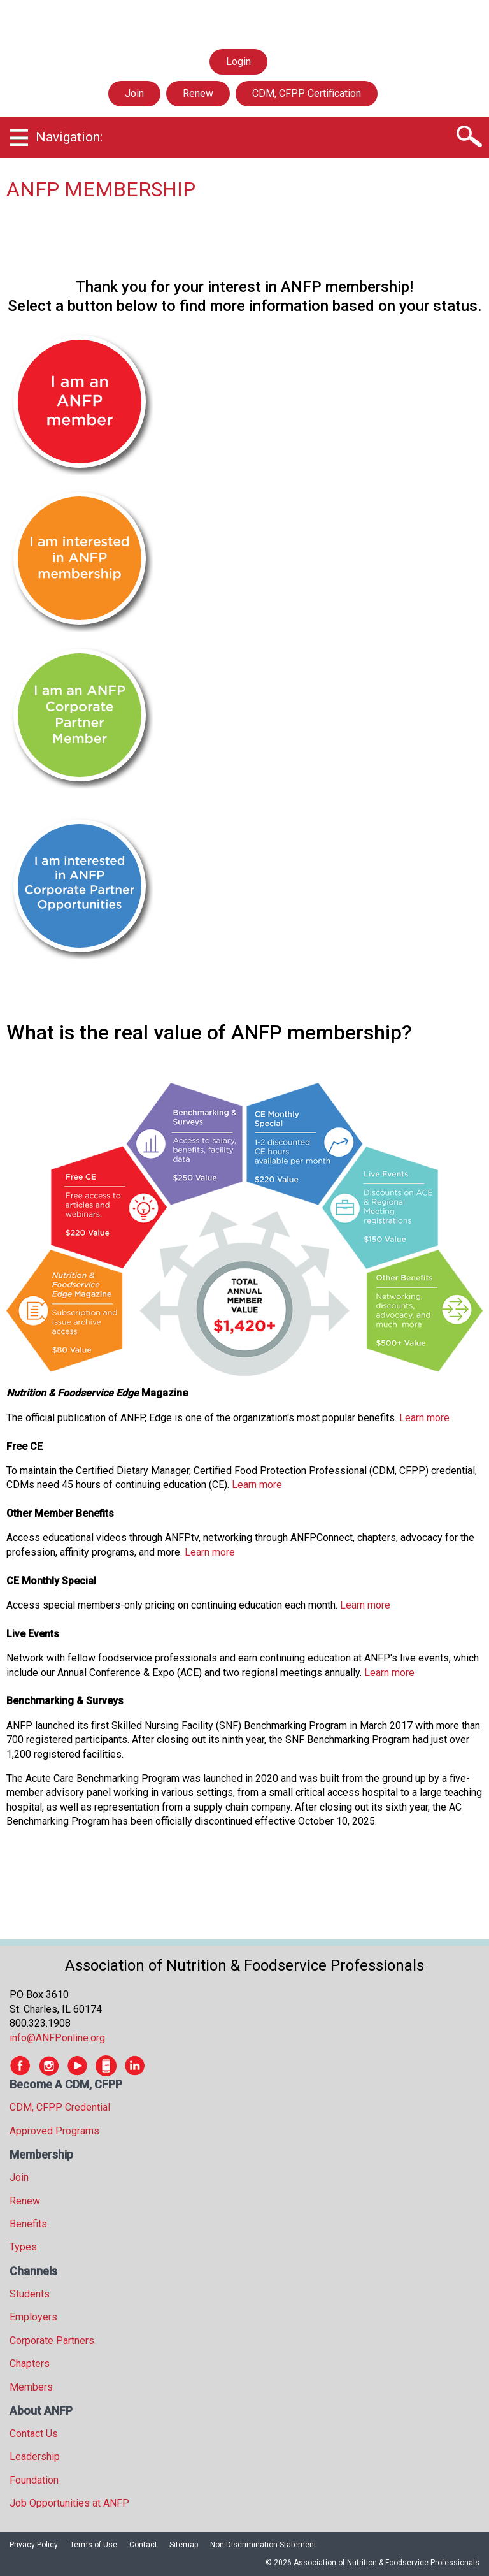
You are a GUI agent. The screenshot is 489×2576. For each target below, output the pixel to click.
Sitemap (183, 2544)
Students (30, 2294)
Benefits (28, 2224)
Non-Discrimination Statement (263, 2544)
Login (238, 62)
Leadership (35, 2456)
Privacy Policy (34, 2544)
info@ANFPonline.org (57, 2038)
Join (134, 93)
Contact (143, 2544)
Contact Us (34, 2434)
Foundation (34, 2480)
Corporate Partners (52, 2340)
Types (23, 2247)
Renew (198, 93)
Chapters (30, 2363)
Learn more (424, 1418)
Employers (33, 2317)
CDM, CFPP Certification (306, 93)
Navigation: (69, 137)
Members (31, 2387)
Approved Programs (54, 2131)
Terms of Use (93, 2544)
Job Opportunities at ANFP (69, 2503)
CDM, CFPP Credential (60, 2107)
